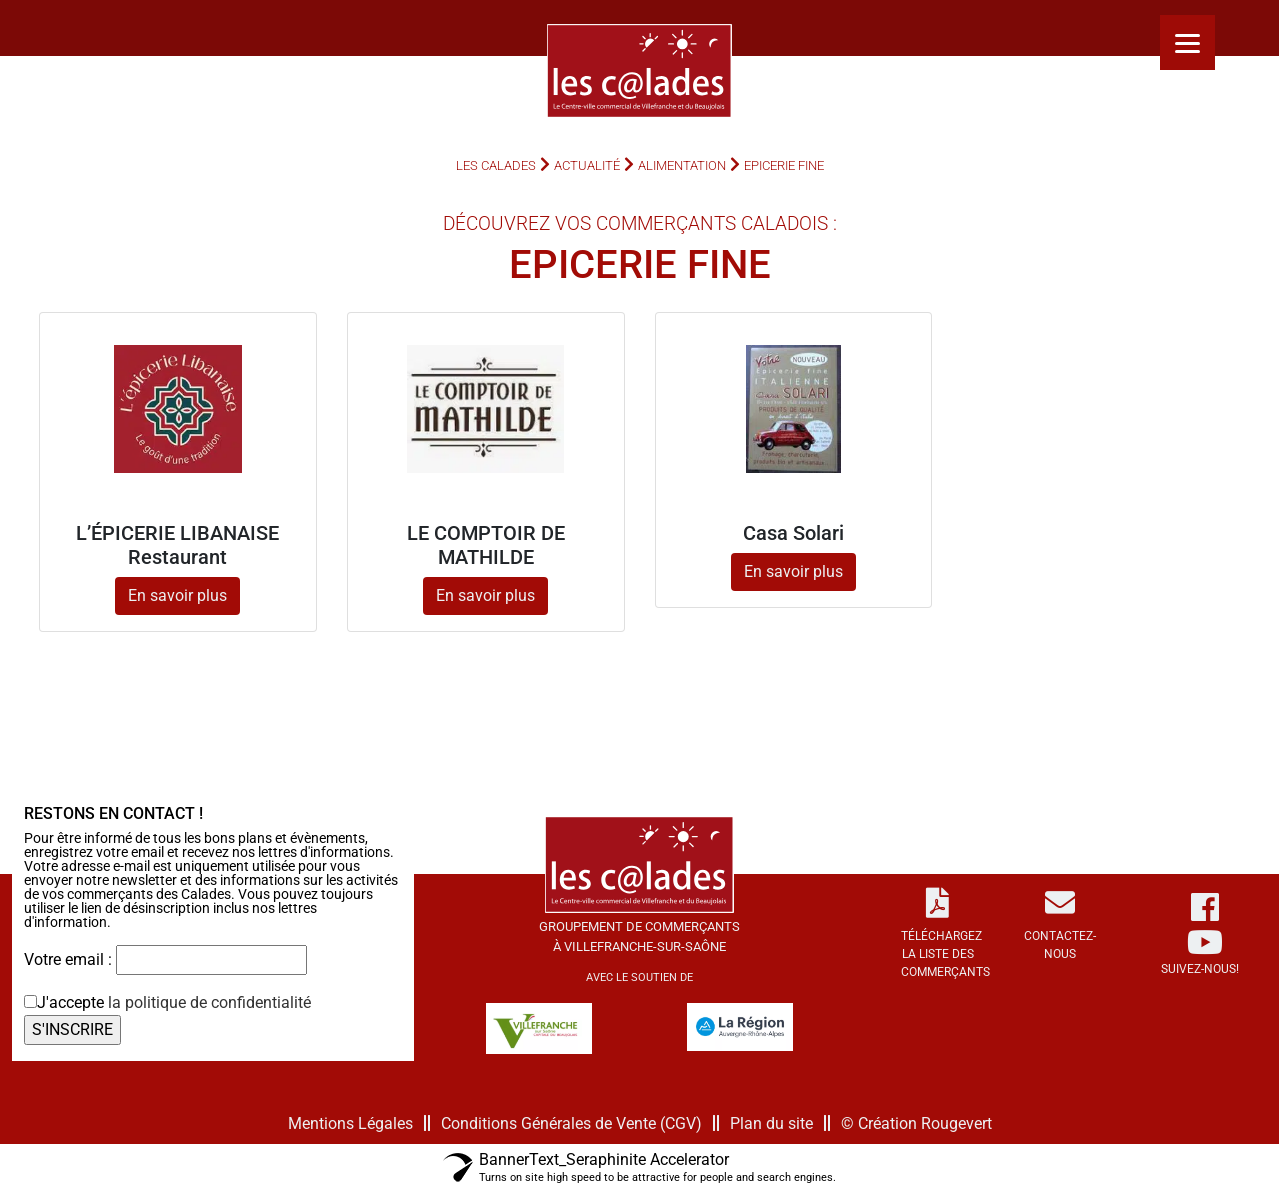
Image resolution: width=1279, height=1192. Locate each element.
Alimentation (682, 165)
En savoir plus (177, 595)
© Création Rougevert (916, 1123)
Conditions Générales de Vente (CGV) (571, 1123)
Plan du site (771, 1123)
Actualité (587, 165)
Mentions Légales (350, 1123)
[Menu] (1187, 42)
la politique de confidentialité (209, 1002)
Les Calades (496, 165)
